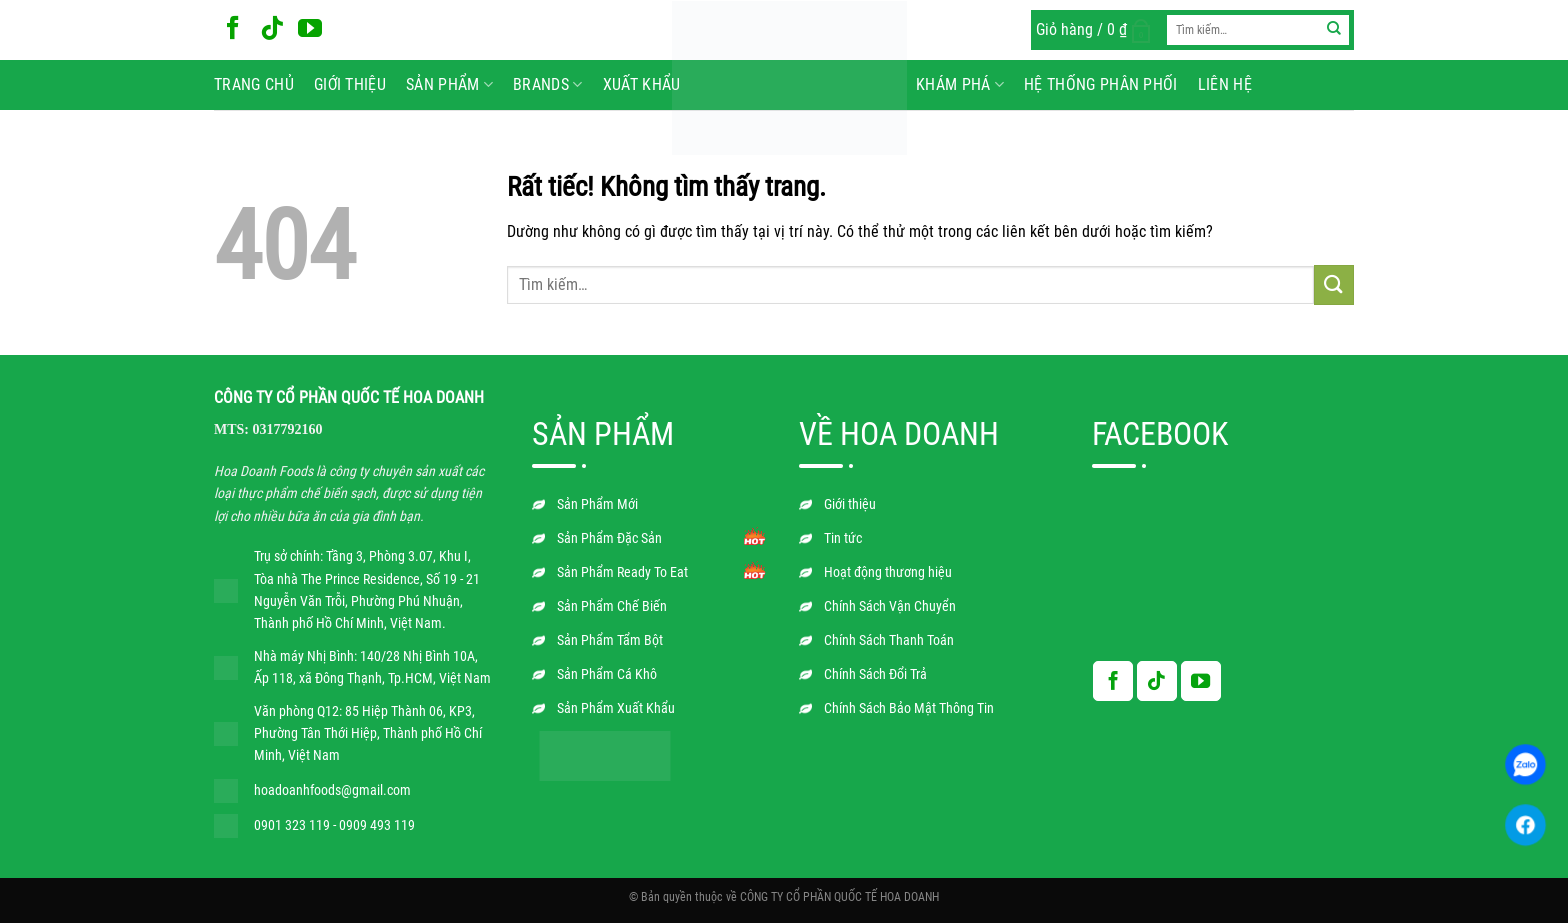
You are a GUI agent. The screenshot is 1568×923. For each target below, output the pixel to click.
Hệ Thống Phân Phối (1101, 84)
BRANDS (547, 85)
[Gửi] (1334, 30)
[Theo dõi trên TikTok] (272, 29)
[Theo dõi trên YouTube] (310, 29)
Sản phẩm (449, 85)
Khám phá (960, 85)
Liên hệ (1225, 84)
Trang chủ (254, 84)
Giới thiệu (350, 84)
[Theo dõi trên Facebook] (233, 29)
